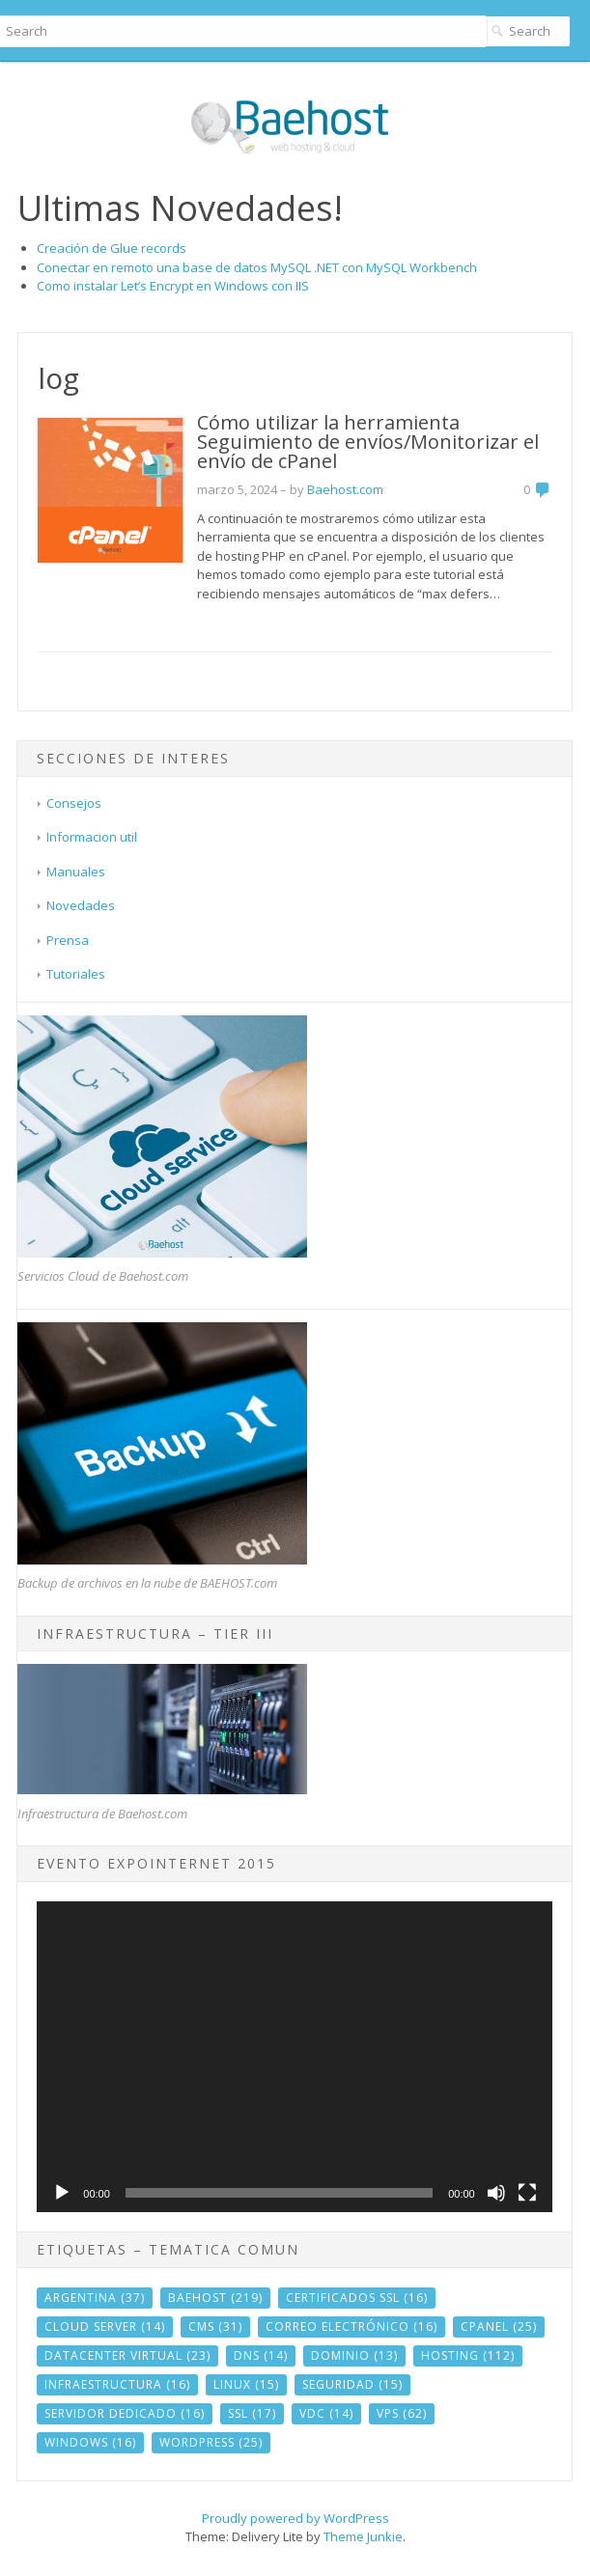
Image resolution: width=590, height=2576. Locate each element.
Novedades (80, 905)
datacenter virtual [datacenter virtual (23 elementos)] (127, 2355)
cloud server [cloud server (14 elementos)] (104, 2326)
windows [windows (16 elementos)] (90, 2442)
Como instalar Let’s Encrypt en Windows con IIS (173, 285)
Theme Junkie (363, 2536)
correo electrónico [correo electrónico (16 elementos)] (351, 2326)
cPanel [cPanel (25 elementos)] (499, 2326)
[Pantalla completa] (527, 2192)
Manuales (75, 871)
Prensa (67, 940)
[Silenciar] (496, 2192)
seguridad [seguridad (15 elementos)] (352, 2384)
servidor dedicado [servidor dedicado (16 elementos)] (124, 2413)
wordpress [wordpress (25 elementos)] (211, 2442)
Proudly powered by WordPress (295, 2518)
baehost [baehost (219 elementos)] (215, 2297)
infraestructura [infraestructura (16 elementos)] (117, 2384)
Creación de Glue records (111, 248)
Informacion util (91, 836)
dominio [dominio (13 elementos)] (354, 2355)
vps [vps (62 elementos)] (402, 2413)
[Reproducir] (61, 2192)
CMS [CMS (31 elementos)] (215, 2326)
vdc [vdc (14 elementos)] (326, 2413)
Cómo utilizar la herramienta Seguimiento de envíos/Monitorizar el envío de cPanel (368, 441)
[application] (294, 2057)
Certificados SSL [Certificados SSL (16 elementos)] (357, 2297)
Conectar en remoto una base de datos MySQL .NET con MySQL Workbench (257, 267)
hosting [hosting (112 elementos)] (468, 2355)
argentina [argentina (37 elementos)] (94, 2297)
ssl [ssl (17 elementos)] (252, 2413)
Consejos (73, 803)
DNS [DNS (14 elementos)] (261, 2355)
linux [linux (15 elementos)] (246, 2384)
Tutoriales (75, 974)
